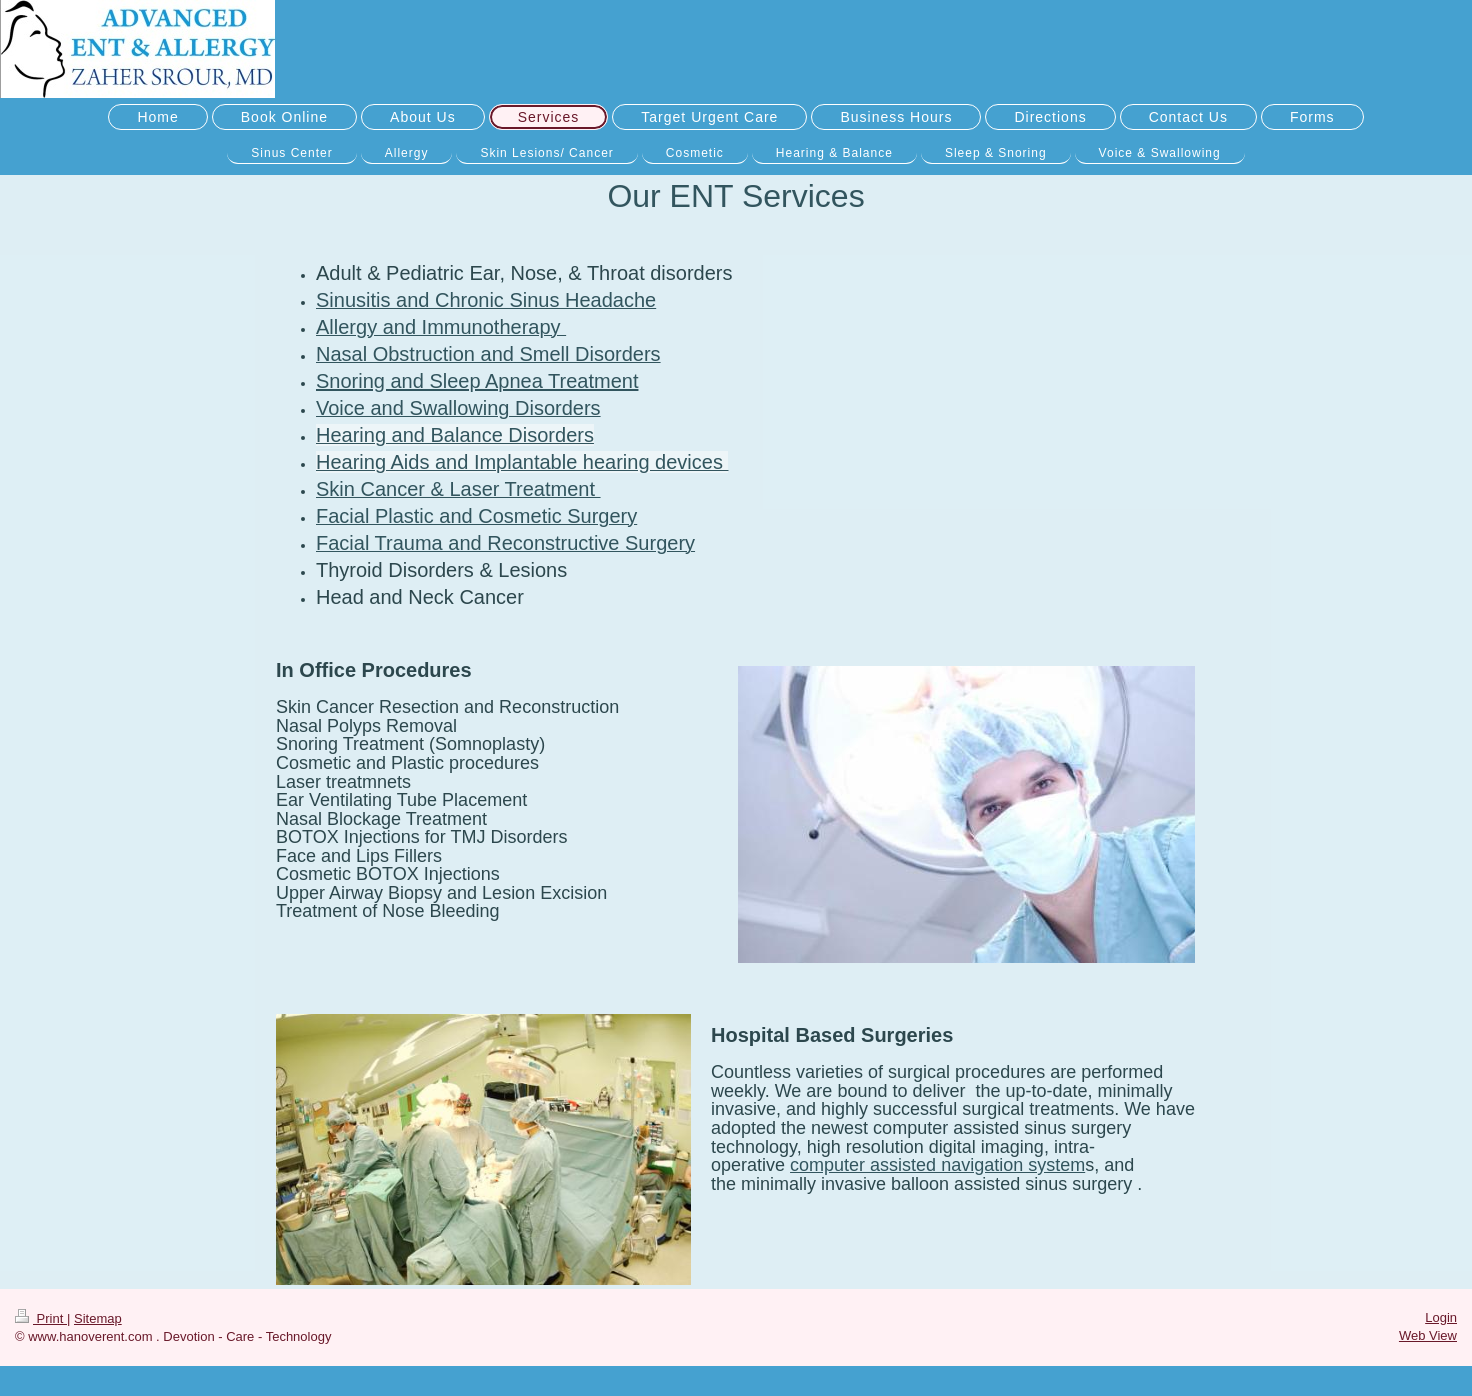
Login (1441, 1317)
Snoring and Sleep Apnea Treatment (477, 381)
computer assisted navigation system (937, 1165)
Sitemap (98, 1318)
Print (41, 1318)
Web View (1428, 1335)
